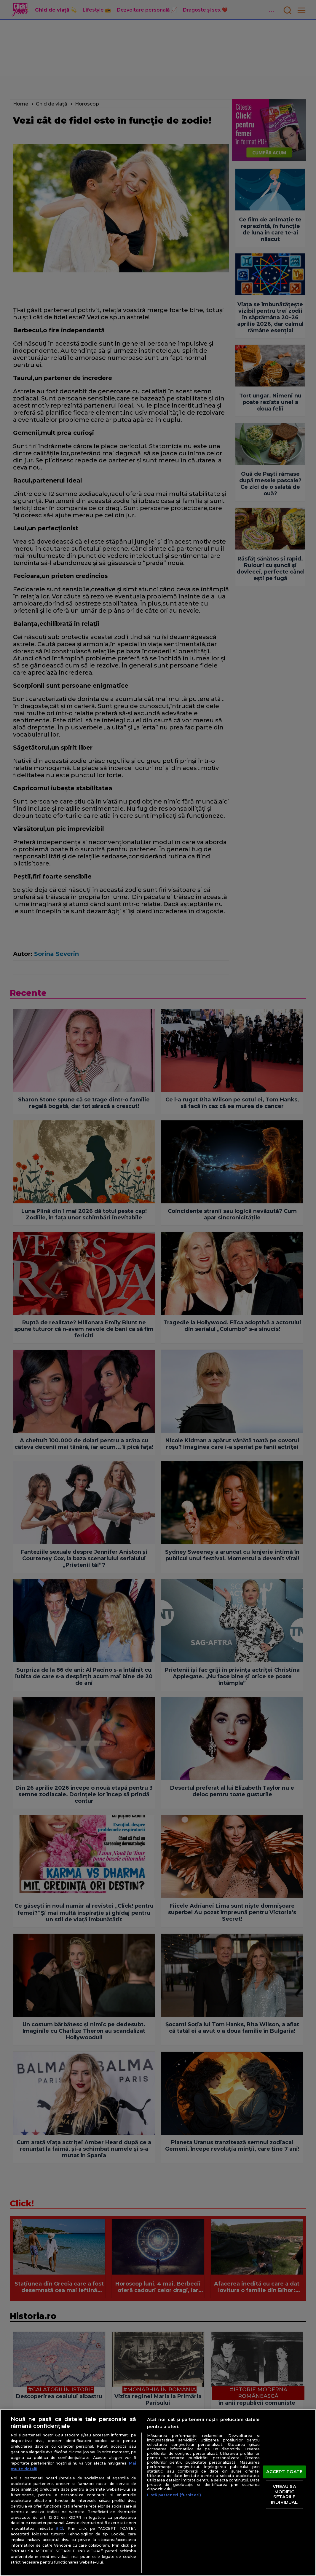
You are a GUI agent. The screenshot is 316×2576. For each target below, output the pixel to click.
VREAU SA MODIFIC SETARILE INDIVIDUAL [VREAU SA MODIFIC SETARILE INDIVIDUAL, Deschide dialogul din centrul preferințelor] (284, 2494)
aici (59, 2528)
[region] (158, 2492)
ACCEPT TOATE (284, 2471)
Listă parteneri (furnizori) (174, 2495)
